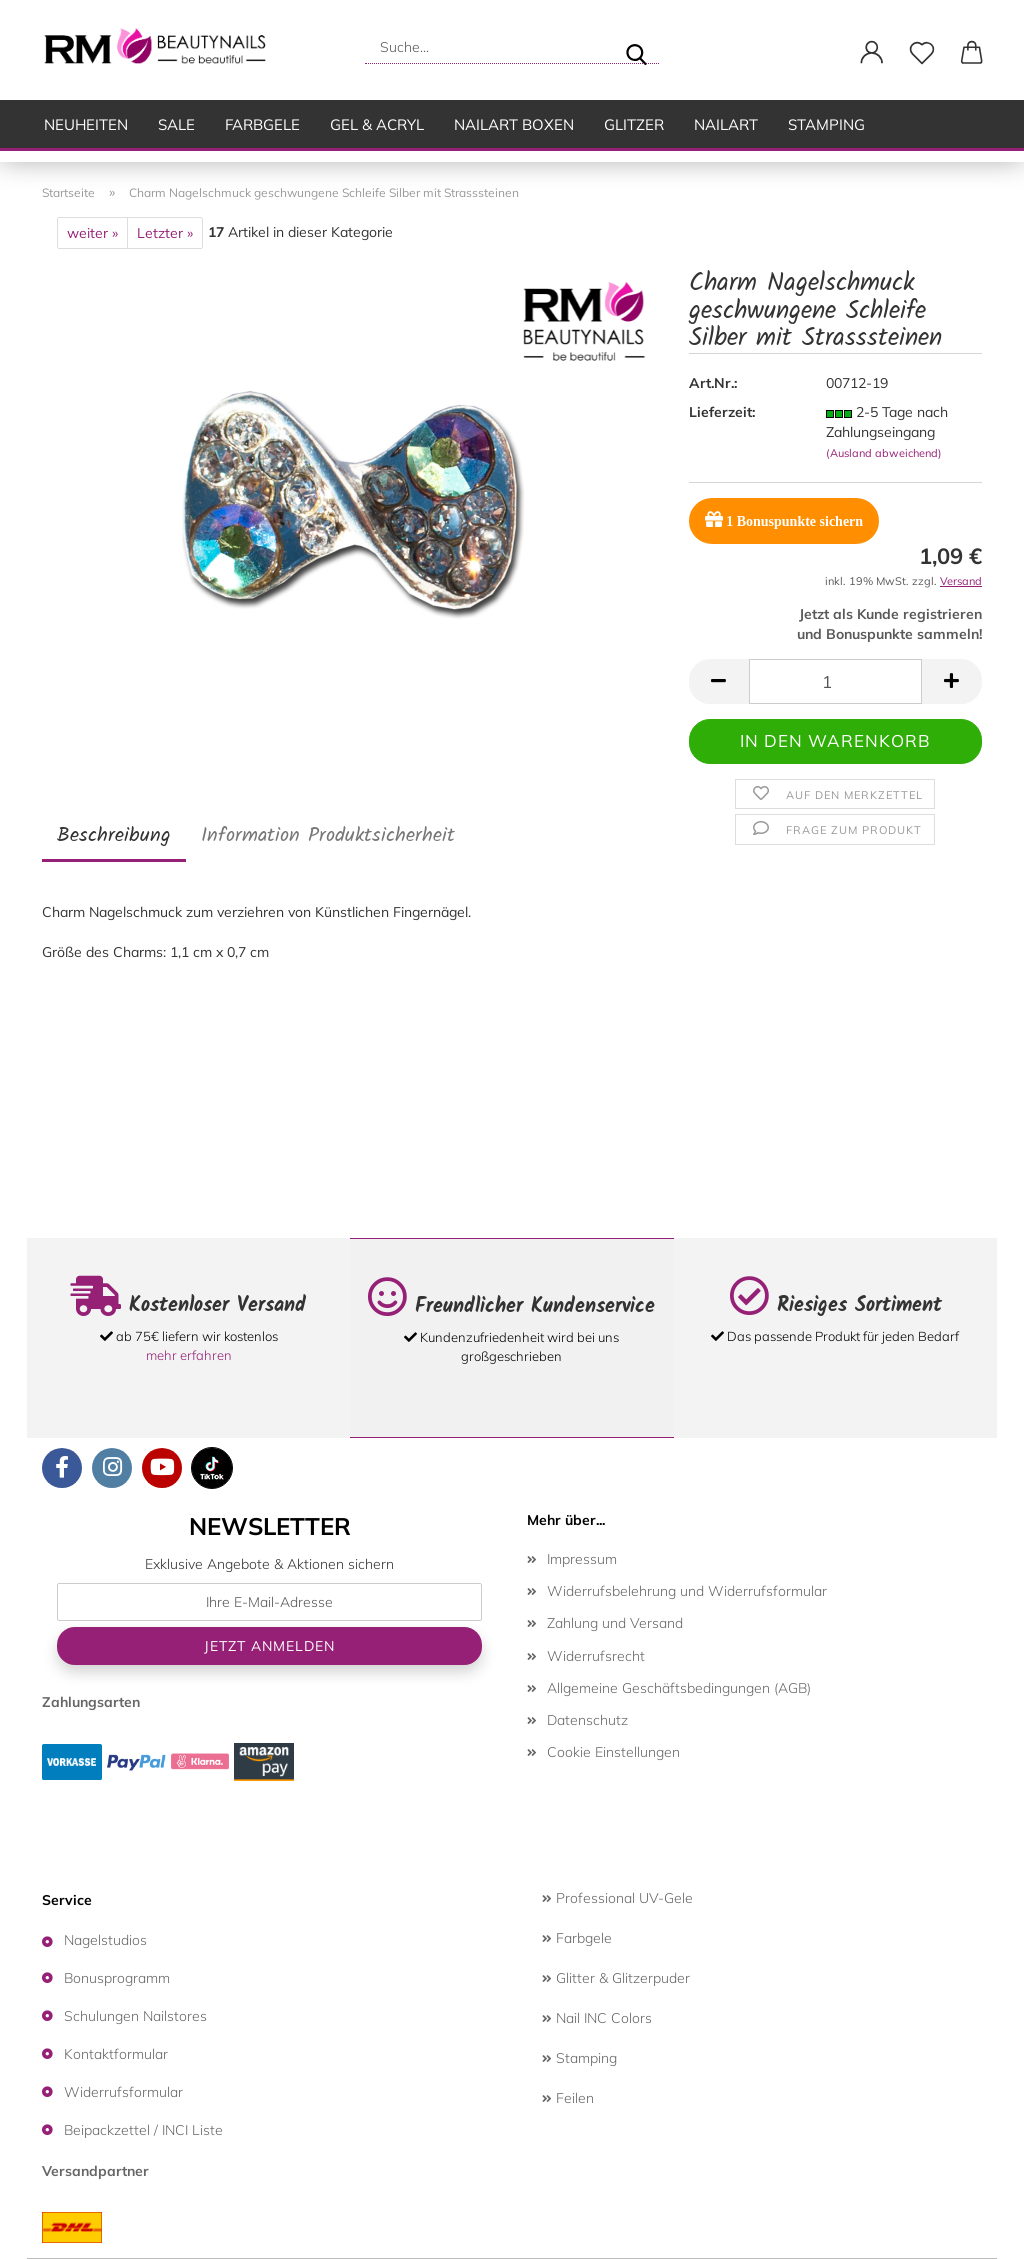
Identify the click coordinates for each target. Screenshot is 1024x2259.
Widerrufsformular (123, 2092)
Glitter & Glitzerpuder (616, 1978)
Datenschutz (587, 1720)
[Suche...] (636, 47)
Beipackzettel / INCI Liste (143, 2130)
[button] (872, 53)
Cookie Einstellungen (613, 1752)
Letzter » (165, 233)
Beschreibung (114, 836)
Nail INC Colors (597, 2018)
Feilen (568, 2098)
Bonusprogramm (117, 1978)
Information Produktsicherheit (328, 836)
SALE (176, 124)
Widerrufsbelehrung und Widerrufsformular (687, 1591)
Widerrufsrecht (596, 1656)
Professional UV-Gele (617, 1898)
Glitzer (634, 124)
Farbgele (262, 124)
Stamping (826, 124)
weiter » (92, 233)
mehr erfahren (189, 1355)
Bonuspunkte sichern (784, 519)
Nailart (726, 124)
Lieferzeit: (722, 412)
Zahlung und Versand (615, 1623)
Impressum (582, 1559)
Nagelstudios (105, 1940)
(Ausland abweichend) (884, 453)
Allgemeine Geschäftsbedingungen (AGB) (679, 1688)
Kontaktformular (116, 2054)
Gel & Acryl (377, 124)
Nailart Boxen (514, 124)
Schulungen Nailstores (135, 2016)
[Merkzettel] (922, 53)
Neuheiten (86, 124)
